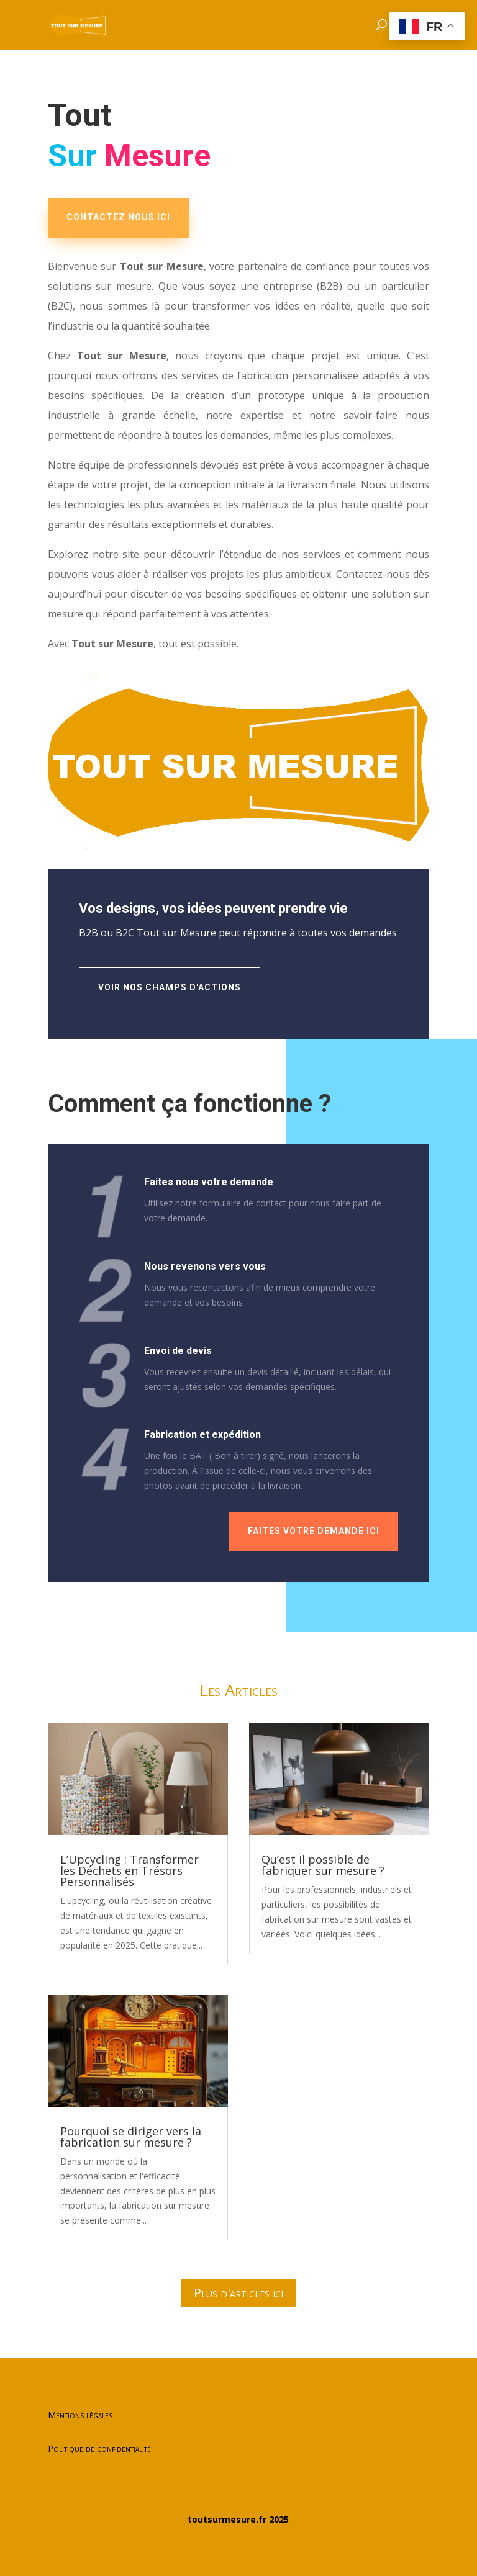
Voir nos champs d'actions (169, 987)
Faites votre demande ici (313, 1531)
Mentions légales (80, 2415)
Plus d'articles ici (238, 2292)
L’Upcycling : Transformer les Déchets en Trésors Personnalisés (129, 1870)
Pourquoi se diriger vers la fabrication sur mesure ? (130, 2137)
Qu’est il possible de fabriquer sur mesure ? (322, 1865)
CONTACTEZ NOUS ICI (118, 217)
